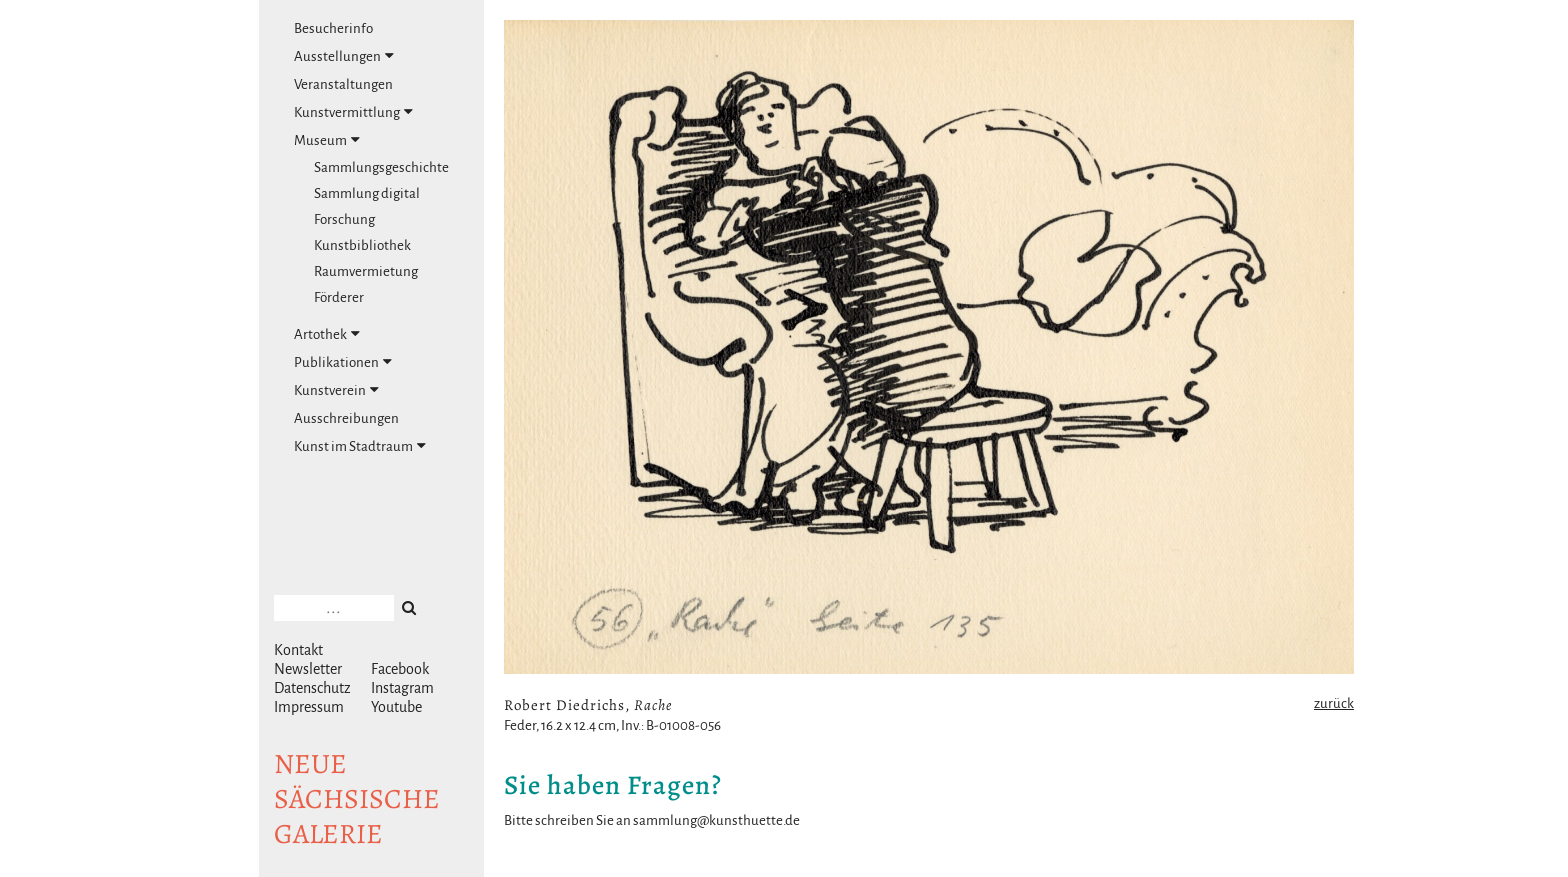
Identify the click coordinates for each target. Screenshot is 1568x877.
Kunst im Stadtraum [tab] (360, 446)
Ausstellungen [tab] (344, 56)
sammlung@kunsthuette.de (716, 820)
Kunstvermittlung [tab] (353, 112)
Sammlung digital (367, 193)
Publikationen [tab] (343, 362)
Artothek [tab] (327, 334)
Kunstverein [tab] (336, 390)
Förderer (339, 297)
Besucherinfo (333, 28)
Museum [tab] (327, 140)
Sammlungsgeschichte (381, 167)
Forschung (344, 219)
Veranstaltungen (343, 84)
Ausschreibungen (346, 418)
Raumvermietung (366, 271)
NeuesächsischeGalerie (357, 799)
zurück (1334, 703)
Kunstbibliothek (362, 245)
